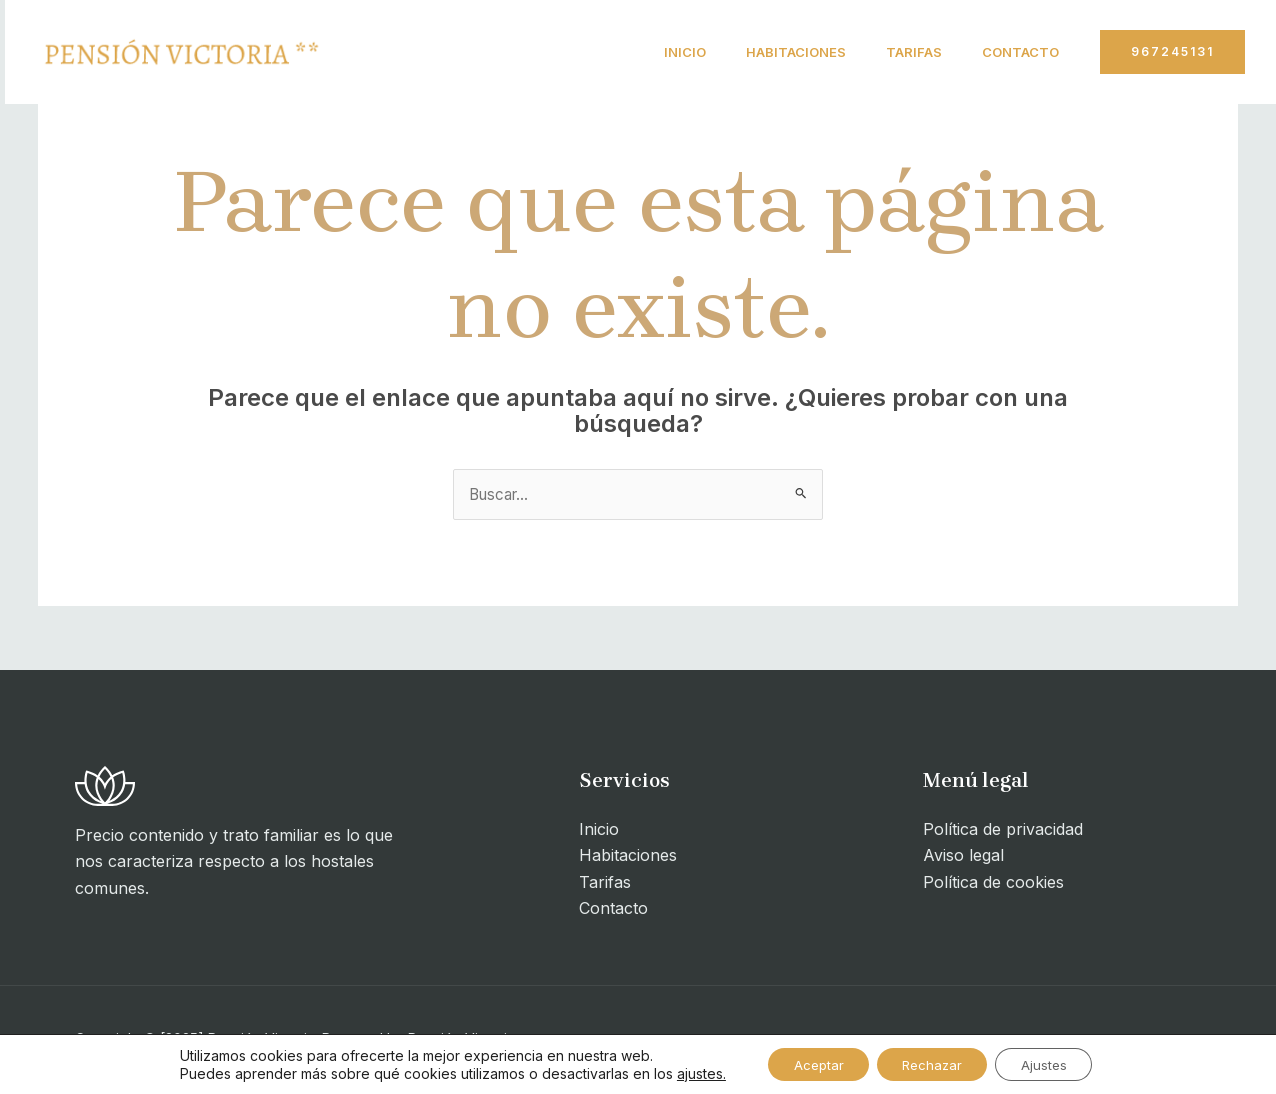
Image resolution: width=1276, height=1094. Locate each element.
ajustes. (684, 1071)
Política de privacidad (1003, 830)
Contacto (1016, 52)
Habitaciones (776, 52)
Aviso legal (963, 857)
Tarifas (902, 52)
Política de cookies (993, 883)
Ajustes (1055, 1062)
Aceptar (807, 1062)
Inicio (657, 52)
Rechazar (932, 1062)
